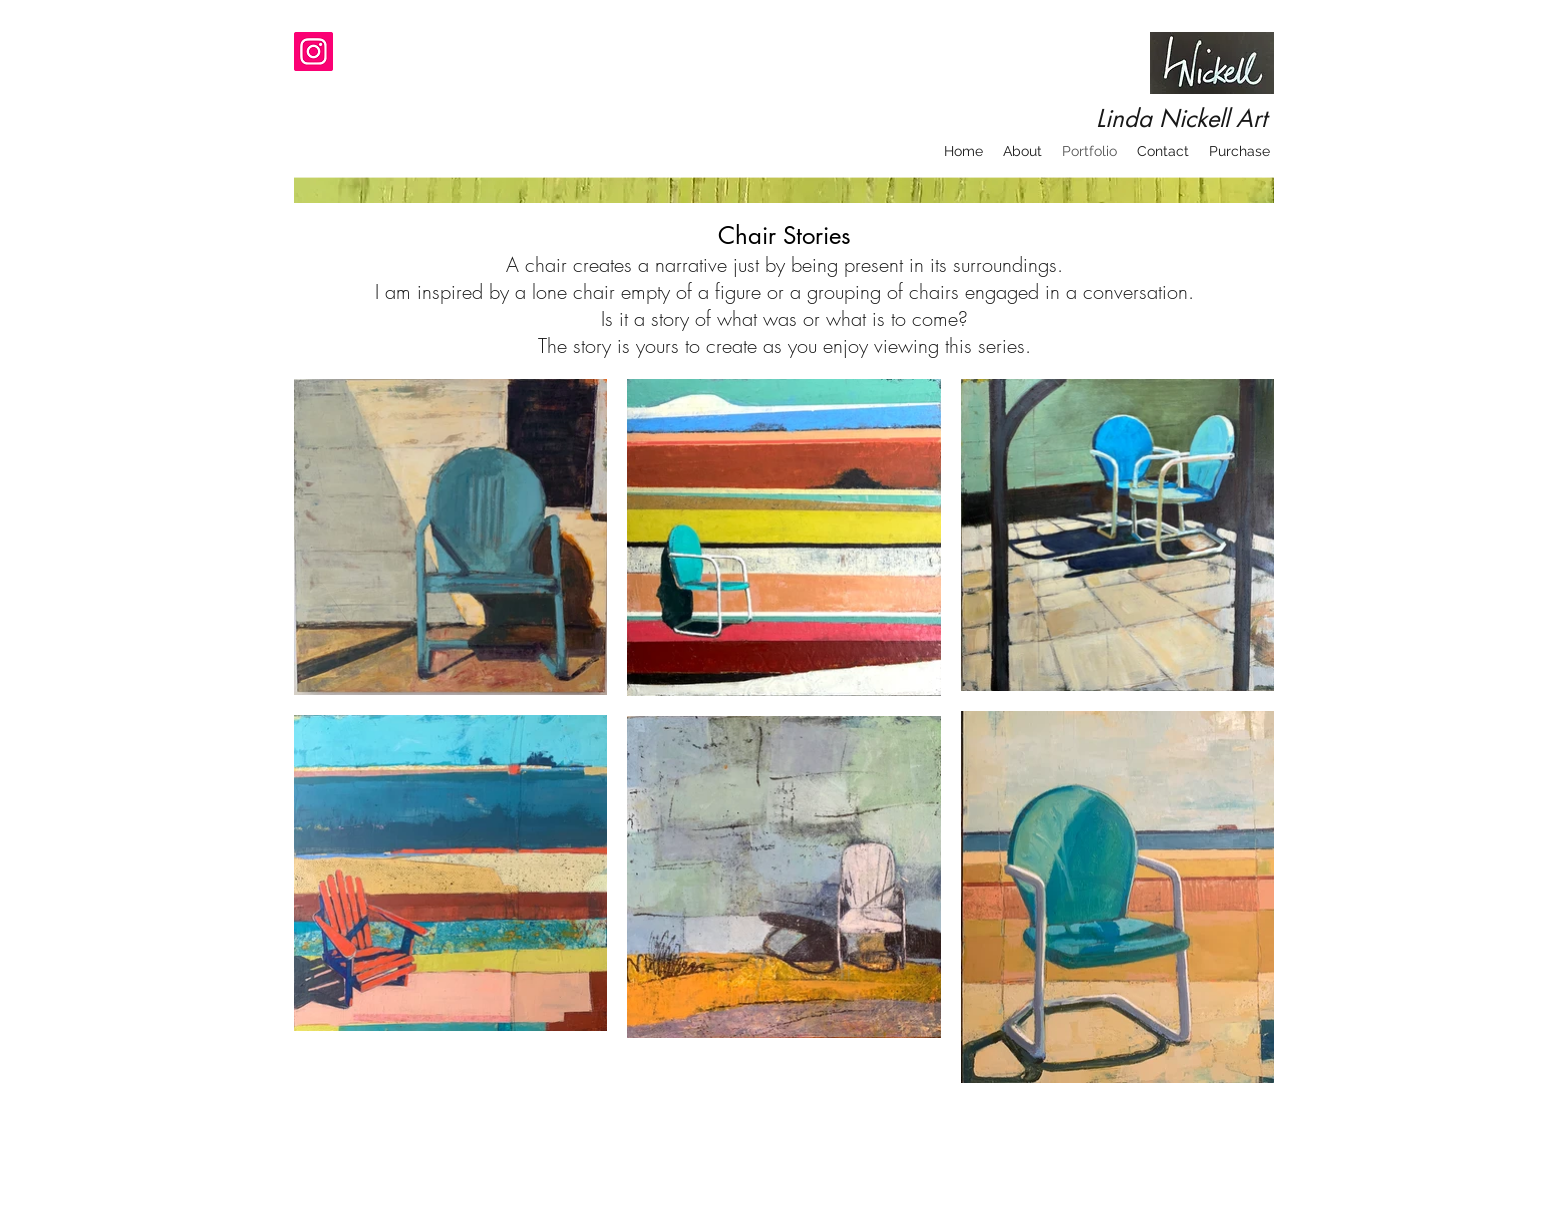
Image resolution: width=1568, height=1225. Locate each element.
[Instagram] (313, 51)
